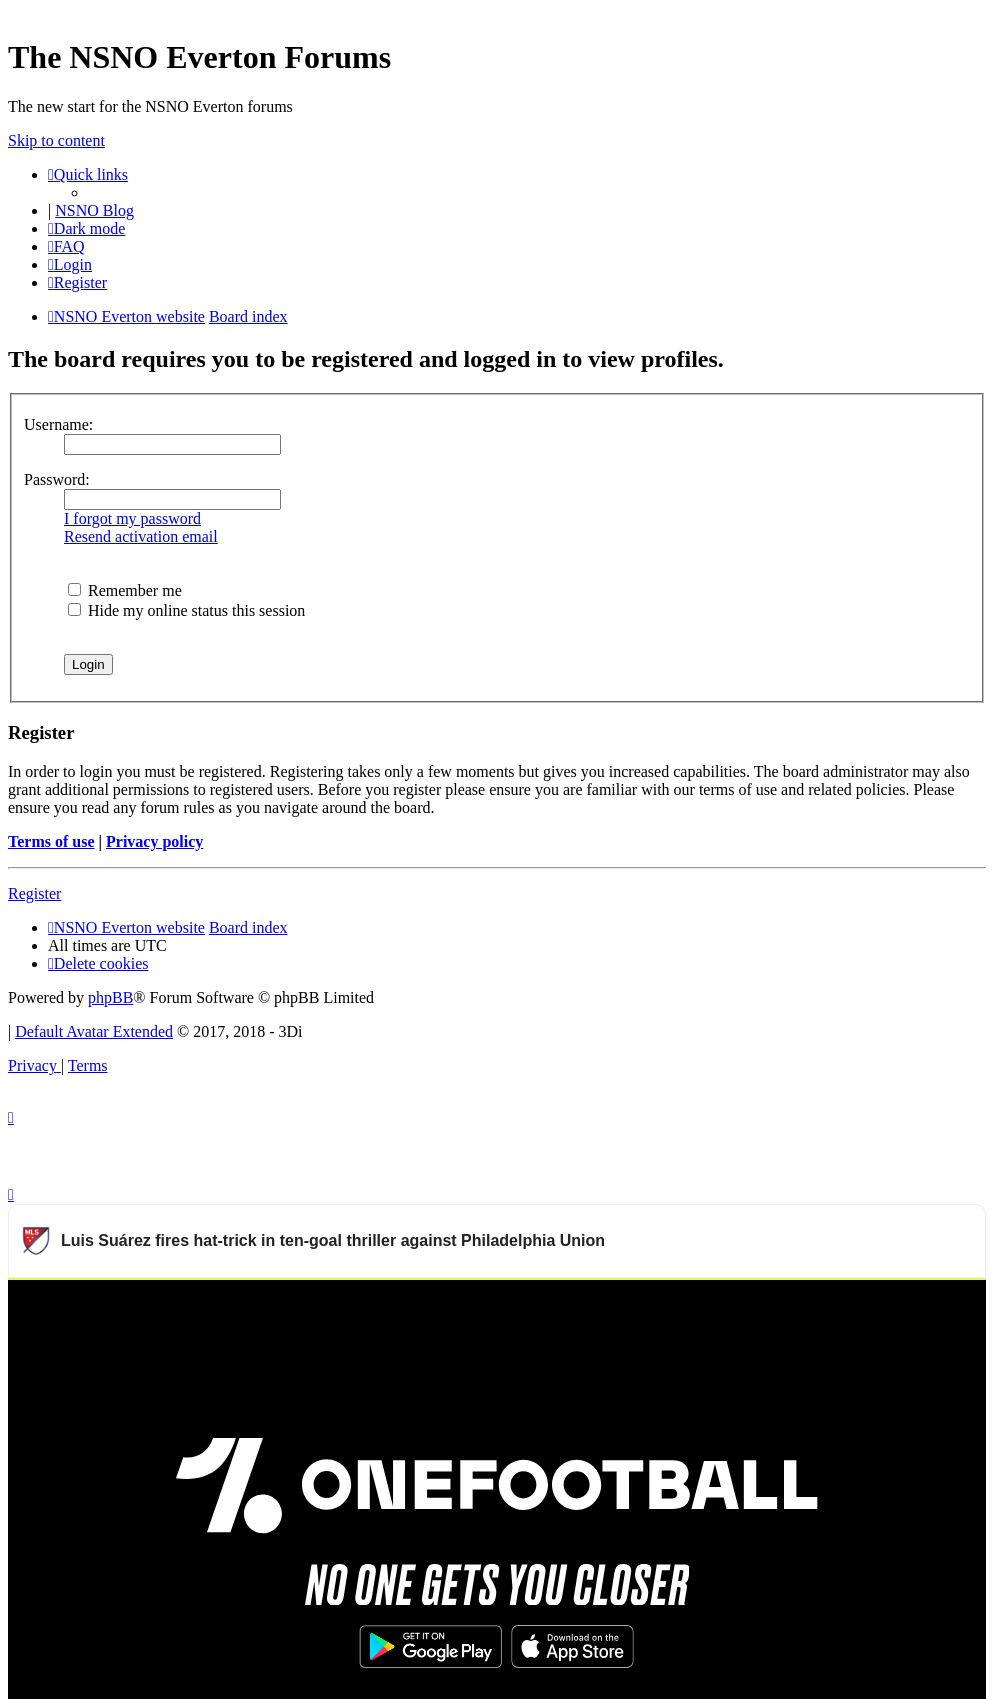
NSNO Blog (94, 210)
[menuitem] (66, 246)
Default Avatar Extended (94, 1031)
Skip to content (56, 140)
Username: (58, 424)
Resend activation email (141, 536)
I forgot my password (132, 518)
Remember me (125, 590)
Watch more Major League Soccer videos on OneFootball (793, 1304)
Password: (57, 479)
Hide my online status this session (186, 610)
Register (34, 893)
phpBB (110, 997)
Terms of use (51, 841)
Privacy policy (154, 841)
